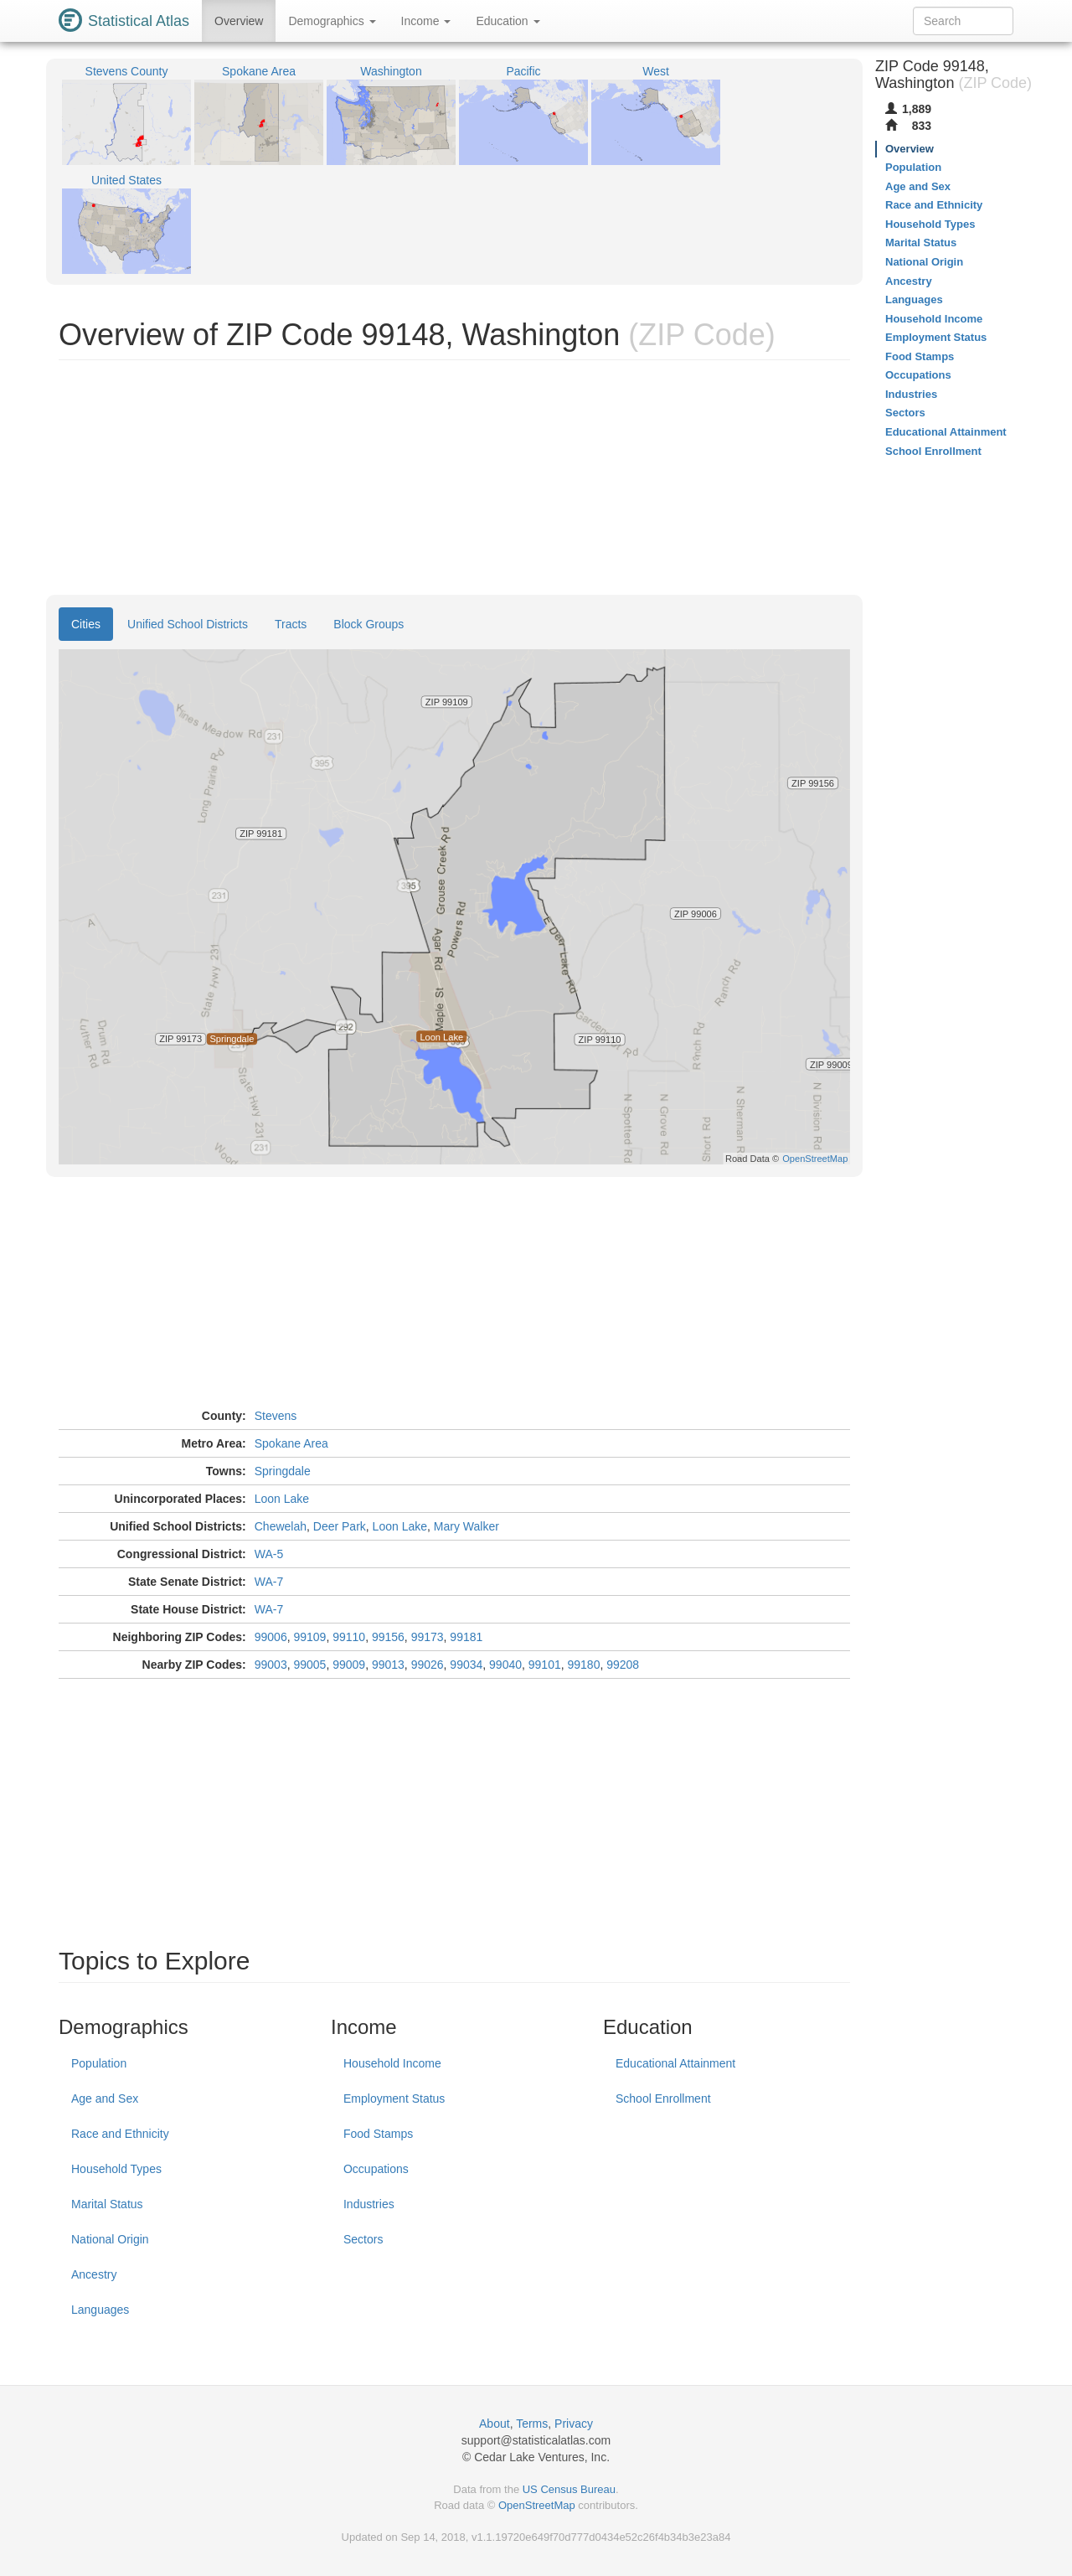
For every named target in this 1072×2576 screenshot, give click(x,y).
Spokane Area (291, 1443)
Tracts (291, 624)
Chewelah (281, 1526)
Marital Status (107, 2204)
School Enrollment (663, 2098)
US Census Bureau (569, 2489)
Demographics (331, 21)
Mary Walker (466, 1526)
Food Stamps (378, 2133)
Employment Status (394, 2098)
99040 (505, 1664)
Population (98, 2063)
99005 (309, 1664)
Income (426, 21)
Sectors (363, 2239)
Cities (85, 624)
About (494, 2423)
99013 (388, 1664)
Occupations (376, 2169)
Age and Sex (104, 2098)
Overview (238, 21)
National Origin (110, 2239)
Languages (100, 2309)
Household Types (116, 2169)
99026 (427, 1664)
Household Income (392, 2063)
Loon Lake (282, 1498)
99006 (271, 1637)
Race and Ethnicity (120, 2133)
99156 (388, 1637)
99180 (584, 1664)
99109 (309, 1637)
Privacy (573, 2423)
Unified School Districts (187, 624)
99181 (466, 1637)
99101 (544, 1664)
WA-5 (269, 1554)
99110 (348, 1637)
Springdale (283, 1471)
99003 (271, 1664)
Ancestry (93, 2274)
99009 (348, 1664)
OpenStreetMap (536, 2505)
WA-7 (269, 1581)
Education (507, 21)
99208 (622, 1664)
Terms (532, 2423)
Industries (368, 2204)
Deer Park (339, 1526)
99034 (466, 1664)
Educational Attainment (675, 2063)
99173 (427, 1637)
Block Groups (368, 624)
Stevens (276, 1415)
